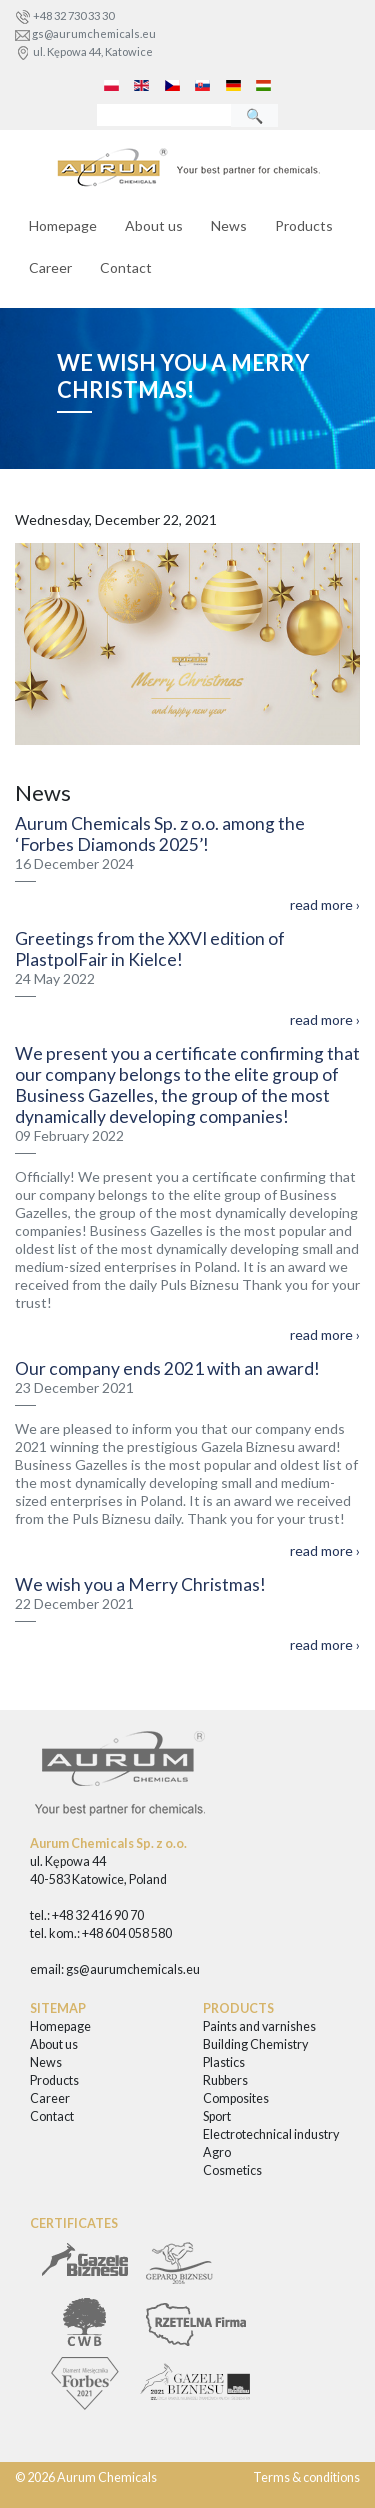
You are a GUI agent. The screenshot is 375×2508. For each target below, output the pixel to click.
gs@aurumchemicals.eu (94, 33)
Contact (126, 267)
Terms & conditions (306, 2477)
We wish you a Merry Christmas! (140, 1584)
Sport (217, 2116)
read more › (325, 904)
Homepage (63, 225)
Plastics (224, 2062)
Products (304, 225)
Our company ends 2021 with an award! (167, 1368)
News (229, 225)
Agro (217, 2152)
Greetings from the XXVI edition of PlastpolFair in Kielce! (150, 949)
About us (154, 225)
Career (50, 267)
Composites (236, 2098)
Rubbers (225, 2080)
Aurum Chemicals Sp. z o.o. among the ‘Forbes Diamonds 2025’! (160, 834)
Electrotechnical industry (271, 2134)
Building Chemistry (255, 2044)
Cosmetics (232, 2170)
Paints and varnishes (259, 2026)
